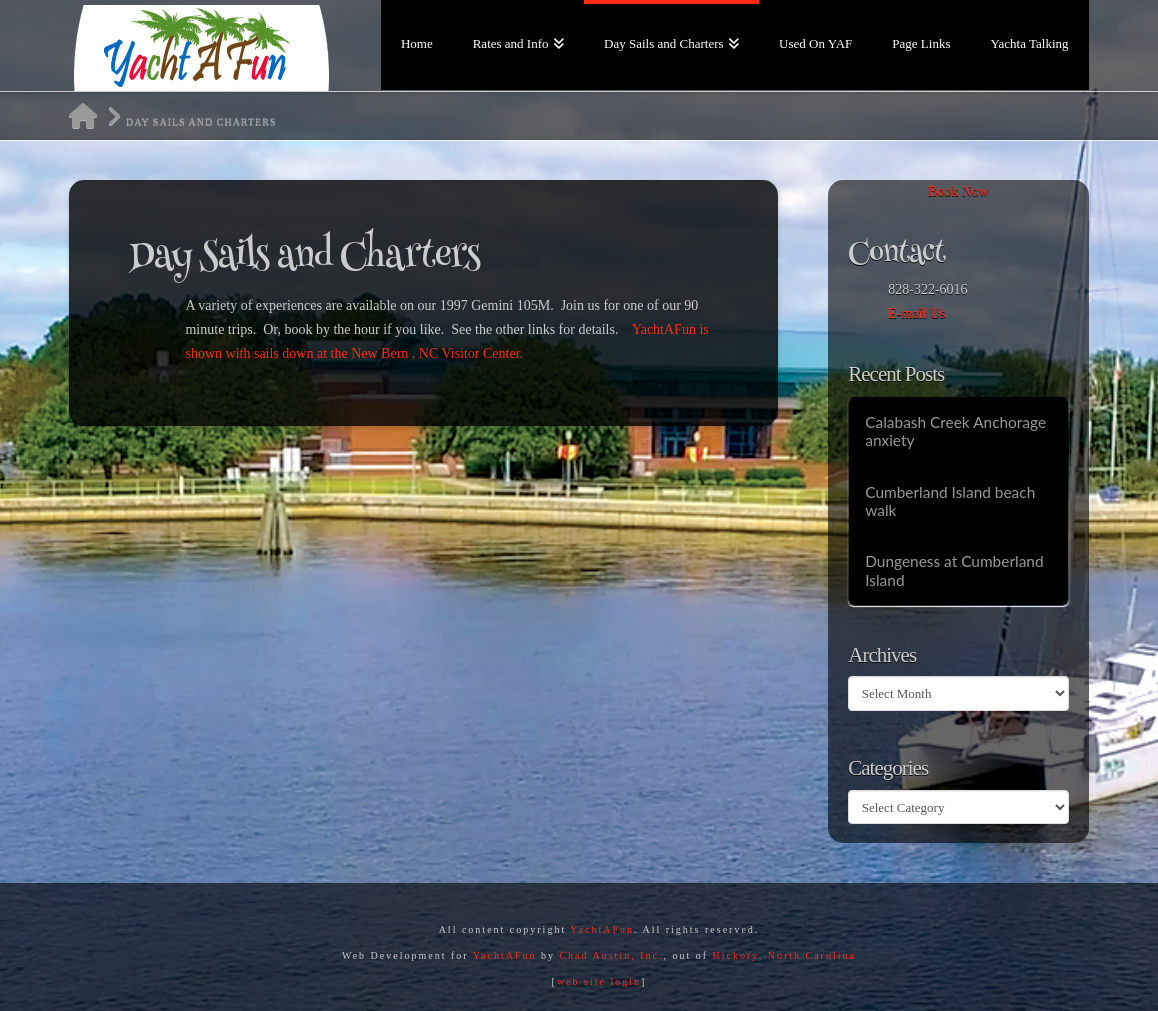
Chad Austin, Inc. (611, 955)
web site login (599, 981)
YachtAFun (602, 929)
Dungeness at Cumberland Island (954, 570)
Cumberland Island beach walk (950, 501)
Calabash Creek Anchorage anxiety (955, 431)
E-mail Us (916, 313)
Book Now (958, 191)
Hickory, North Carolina (784, 955)
